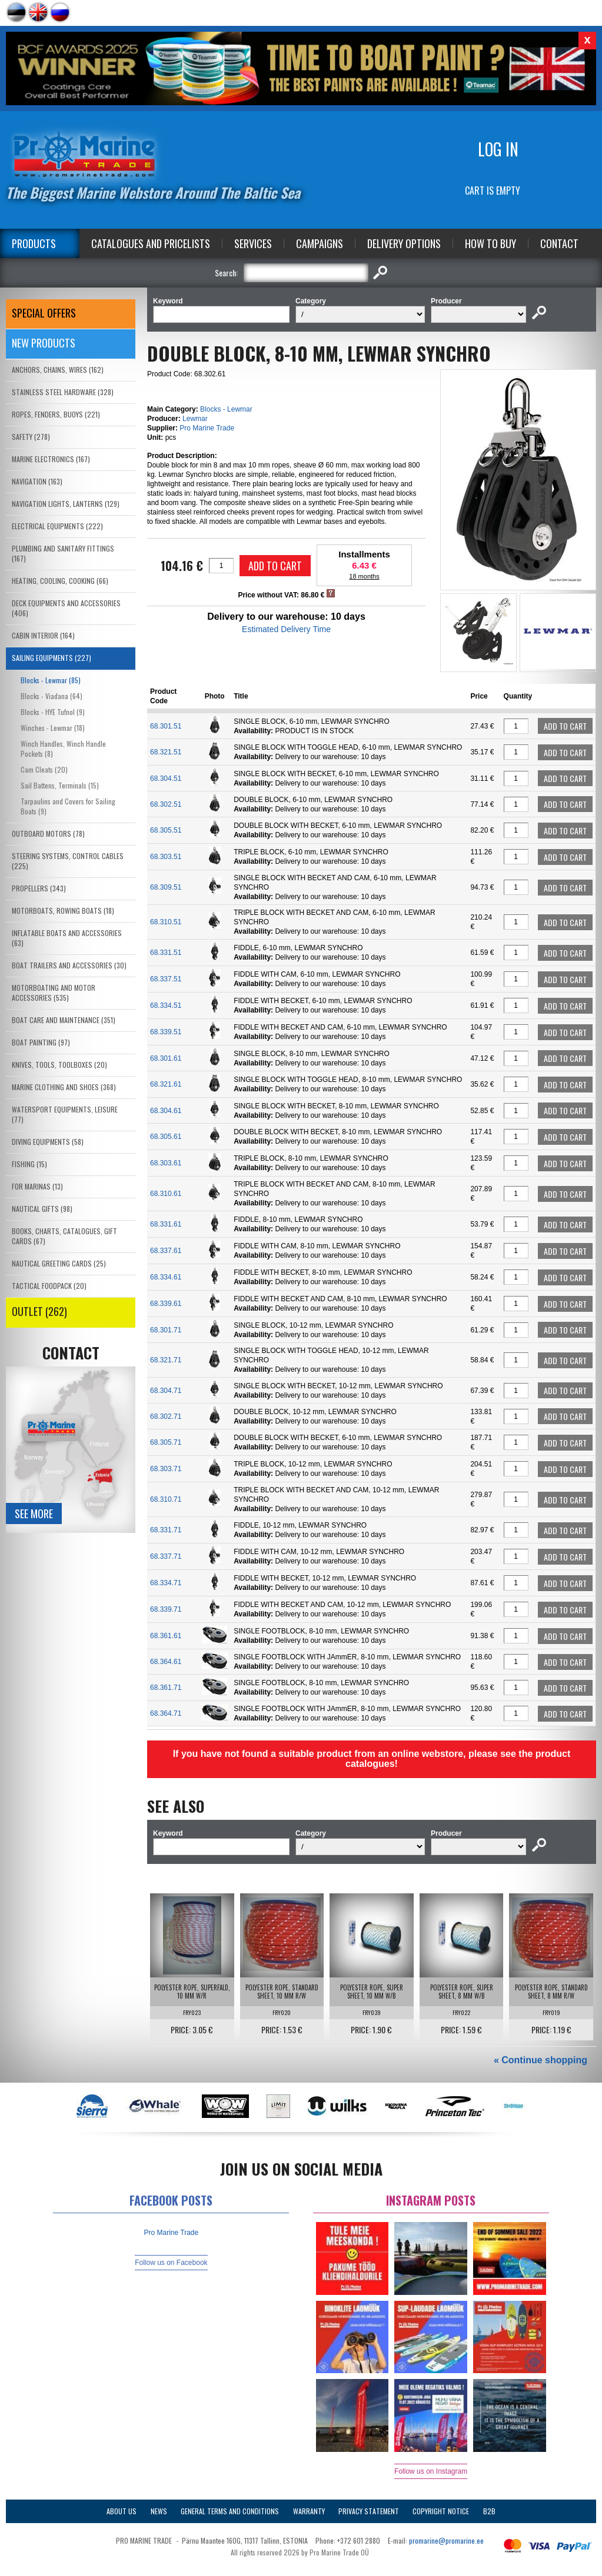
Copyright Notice (441, 2511)
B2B (489, 2511)
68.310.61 (165, 1194)
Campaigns (319, 243)
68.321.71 (165, 1360)
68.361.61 (165, 1636)
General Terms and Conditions (230, 2511)
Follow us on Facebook (171, 2262)
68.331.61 (165, 1224)
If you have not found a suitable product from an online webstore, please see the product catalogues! (372, 1759)
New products (43, 342)
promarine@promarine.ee (446, 2540)
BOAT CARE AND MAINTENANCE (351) (63, 1020)
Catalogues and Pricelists (150, 243)
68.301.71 (165, 1330)
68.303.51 (165, 857)
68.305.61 (165, 1136)
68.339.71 (165, 1609)
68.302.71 (165, 1416)
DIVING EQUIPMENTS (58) (48, 1142)
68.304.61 (165, 1111)
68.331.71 (165, 1530)
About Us (122, 2511)
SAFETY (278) (31, 437)
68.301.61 (165, 1058)
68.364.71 (165, 1713)
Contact (559, 243)
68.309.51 (165, 887)
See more (34, 1513)
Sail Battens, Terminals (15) (60, 785)
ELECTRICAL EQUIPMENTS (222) (57, 526)
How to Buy (490, 243)
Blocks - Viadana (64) (51, 696)
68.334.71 (165, 1583)
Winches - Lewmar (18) (53, 728)
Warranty (309, 2511)
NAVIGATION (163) (37, 481)
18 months (364, 576)
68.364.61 (165, 1662)
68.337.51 (165, 979)
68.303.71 (165, 1469)
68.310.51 (165, 922)
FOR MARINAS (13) (37, 1186)
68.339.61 (165, 1303)
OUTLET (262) (39, 1311)
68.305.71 (165, 1442)
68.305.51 (165, 830)
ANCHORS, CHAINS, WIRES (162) (58, 370)
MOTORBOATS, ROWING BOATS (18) (63, 911)
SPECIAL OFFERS (44, 312)
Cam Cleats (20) (44, 769)
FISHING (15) (29, 1164)
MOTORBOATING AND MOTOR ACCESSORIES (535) (53, 993)
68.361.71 (165, 1687)
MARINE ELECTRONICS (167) (51, 459)
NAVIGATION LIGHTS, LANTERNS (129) (65, 504)
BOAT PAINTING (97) (41, 1042)
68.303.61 (165, 1163)
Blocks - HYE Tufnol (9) (53, 712)
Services (253, 243)
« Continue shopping (540, 2060)
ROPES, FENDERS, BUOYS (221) (56, 414)
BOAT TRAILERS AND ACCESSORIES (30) (69, 965)
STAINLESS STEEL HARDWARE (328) (63, 392)
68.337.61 (165, 1251)
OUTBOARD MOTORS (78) (48, 833)
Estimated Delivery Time (286, 629)
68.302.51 (165, 804)
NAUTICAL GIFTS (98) (42, 1209)
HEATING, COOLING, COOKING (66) (60, 581)
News (159, 2511)
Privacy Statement (368, 2511)
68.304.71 (165, 1390)
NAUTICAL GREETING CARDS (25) (59, 1263)
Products (34, 243)
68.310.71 (165, 1499)
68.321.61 (165, 1084)
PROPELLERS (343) (39, 888)
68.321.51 (165, 752)
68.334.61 (165, 1277)
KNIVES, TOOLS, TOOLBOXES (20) (59, 1065)
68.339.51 (165, 1032)
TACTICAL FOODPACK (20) (49, 1286)
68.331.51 (165, 952)
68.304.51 (165, 778)
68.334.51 (165, 1005)
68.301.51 (165, 726)
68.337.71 (165, 1556)
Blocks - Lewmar (226, 409)
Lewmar (195, 419)
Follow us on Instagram (430, 2471)
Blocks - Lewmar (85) (51, 680)
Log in (498, 149)
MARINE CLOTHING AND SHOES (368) (64, 1087)
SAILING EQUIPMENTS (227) (51, 658)
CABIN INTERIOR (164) (43, 635)
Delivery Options (404, 243)
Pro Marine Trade (206, 428)
